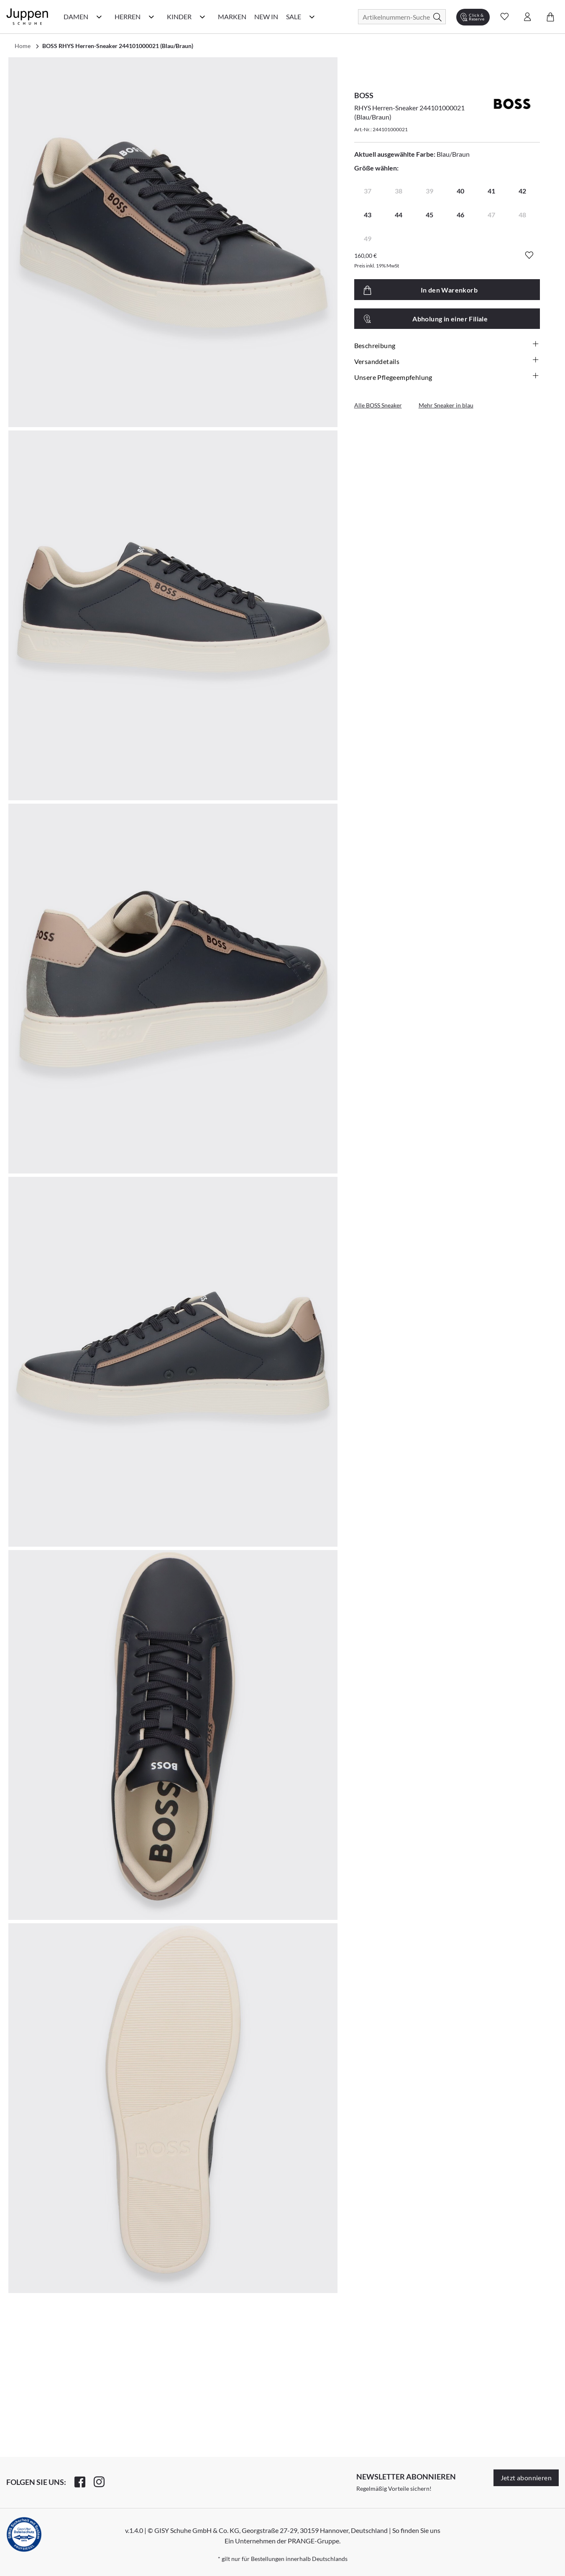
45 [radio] (429, 215)
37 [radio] (367, 191)
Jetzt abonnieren (526, 2478)
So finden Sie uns (416, 2530)
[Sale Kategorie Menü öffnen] (312, 16)
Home (23, 45)
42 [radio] (522, 191)
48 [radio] (522, 215)
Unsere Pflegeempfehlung (447, 377)
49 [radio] (367, 238)
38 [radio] (398, 191)
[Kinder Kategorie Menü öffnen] (202, 16)
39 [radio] (429, 191)
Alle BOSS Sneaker (378, 405)
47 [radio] (491, 215)
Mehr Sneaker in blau (446, 405)
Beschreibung (447, 345)
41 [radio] (491, 191)
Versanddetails (447, 361)
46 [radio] (460, 215)
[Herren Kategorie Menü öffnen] (151, 16)
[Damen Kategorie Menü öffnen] (99, 16)
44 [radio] (398, 215)
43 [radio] (367, 215)
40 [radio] (460, 191)
